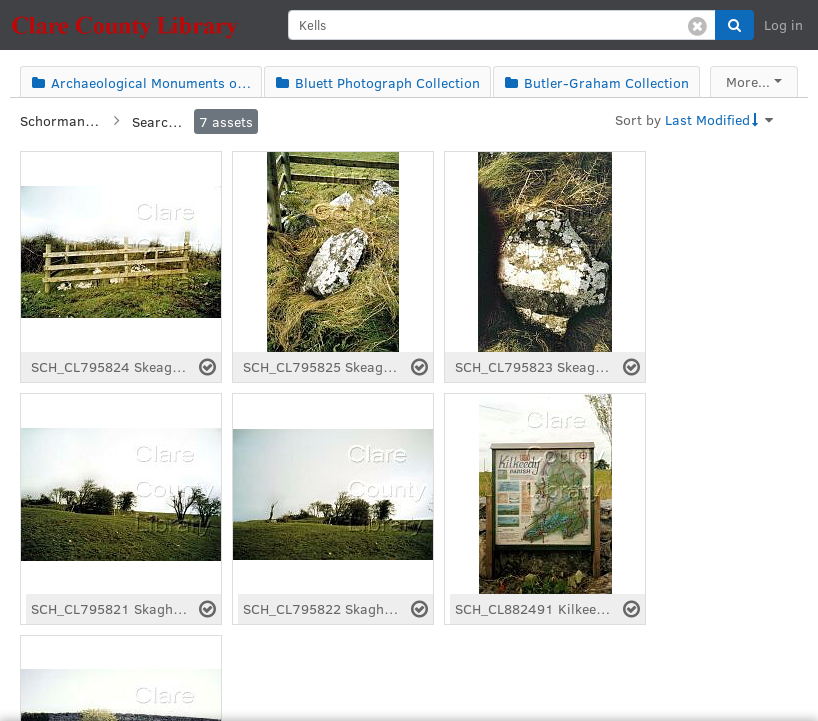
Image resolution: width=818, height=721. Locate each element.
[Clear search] (697, 25)
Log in (783, 24)
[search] (502, 25)
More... (748, 81)
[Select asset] (207, 367)
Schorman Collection (60, 120)
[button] (734, 25)
